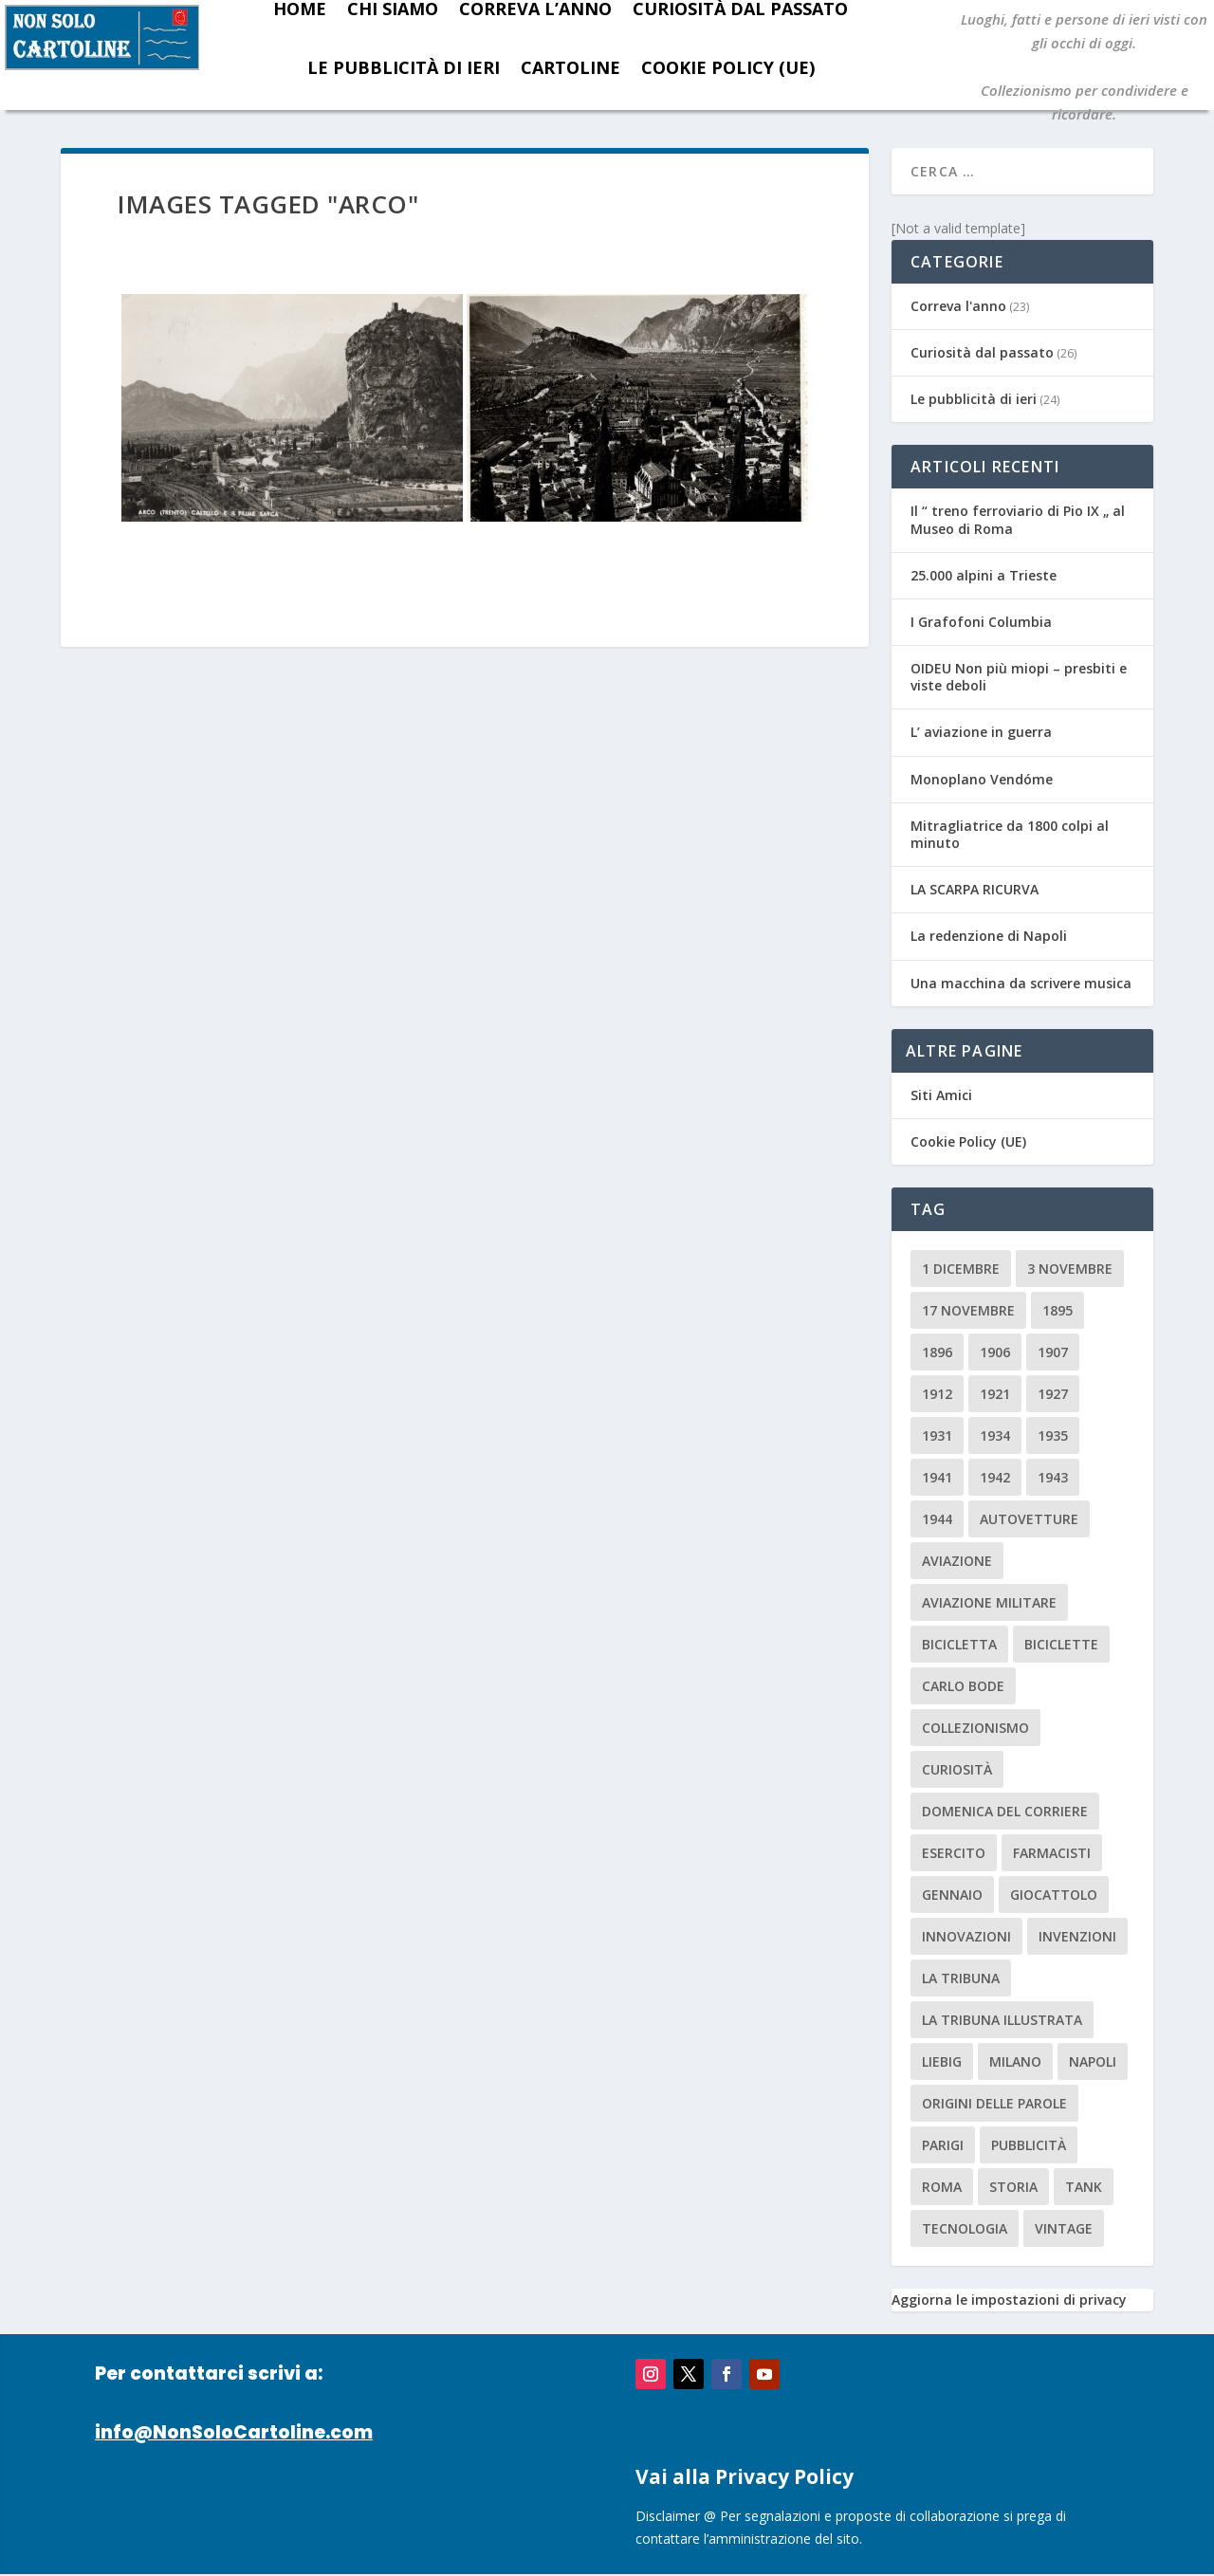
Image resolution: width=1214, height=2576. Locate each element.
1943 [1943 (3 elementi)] (1053, 1477)
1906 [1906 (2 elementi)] (995, 1352)
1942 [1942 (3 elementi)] (995, 1477)
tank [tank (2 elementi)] (1083, 2187)
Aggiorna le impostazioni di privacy (1009, 2300)
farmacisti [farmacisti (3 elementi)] (1052, 1853)
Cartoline (570, 67)
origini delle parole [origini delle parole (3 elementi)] (994, 2103)
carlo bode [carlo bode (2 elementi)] (963, 1686)
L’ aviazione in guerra (981, 732)
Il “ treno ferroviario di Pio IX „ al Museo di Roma (1017, 519)
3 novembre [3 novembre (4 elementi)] (1070, 1269)
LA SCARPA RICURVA (974, 889)
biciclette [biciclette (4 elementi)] (1061, 1644)
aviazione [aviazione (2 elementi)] (957, 1561)
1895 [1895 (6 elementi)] (1057, 1310)
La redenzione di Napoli (988, 936)
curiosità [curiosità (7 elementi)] (957, 1769)
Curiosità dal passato (982, 352)
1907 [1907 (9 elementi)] (1053, 1352)
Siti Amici (941, 1095)
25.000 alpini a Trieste (983, 575)
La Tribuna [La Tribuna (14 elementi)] (961, 1978)
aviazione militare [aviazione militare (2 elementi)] (989, 1602)
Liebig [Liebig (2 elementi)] (942, 2061)
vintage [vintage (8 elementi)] (1064, 2228)
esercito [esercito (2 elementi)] (953, 1853)
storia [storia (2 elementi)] (1013, 2187)
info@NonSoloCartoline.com (234, 2432)
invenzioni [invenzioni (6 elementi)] (1077, 1936)
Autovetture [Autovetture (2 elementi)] (1029, 1519)
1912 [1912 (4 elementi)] (937, 1394)
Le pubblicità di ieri (403, 67)
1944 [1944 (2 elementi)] (937, 1519)
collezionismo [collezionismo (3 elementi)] (975, 1728)
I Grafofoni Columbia (981, 622)
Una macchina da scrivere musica (1020, 983)
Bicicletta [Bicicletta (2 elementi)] (959, 1644)
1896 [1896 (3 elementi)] (937, 1352)
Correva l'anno (958, 306)
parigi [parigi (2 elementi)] (943, 2145)
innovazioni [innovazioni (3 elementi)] (966, 1936)
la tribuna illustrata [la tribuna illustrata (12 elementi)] (1002, 2020)
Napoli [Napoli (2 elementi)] (1092, 2061)
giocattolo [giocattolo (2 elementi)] (1053, 1895)
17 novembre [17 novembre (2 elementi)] (968, 1310)
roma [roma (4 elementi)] (942, 2187)
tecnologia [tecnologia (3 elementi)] (964, 2228)
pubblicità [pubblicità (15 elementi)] (1028, 2145)
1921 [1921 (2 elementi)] (995, 1394)
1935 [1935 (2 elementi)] (1053, 1435)
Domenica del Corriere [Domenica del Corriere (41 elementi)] (1005, 1811)
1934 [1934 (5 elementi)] (995, 1435)
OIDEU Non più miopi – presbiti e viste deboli (1018, 676)
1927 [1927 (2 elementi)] (1053, 1394)
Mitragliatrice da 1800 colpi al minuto (1009, 834)
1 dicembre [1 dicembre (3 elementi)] (961, 1269)
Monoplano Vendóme (981, 779)
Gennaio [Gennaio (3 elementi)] (952, 1895)
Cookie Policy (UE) (728, 67)
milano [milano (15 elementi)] (1015, 2061)
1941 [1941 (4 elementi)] (937, 1477)
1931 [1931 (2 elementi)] (937, 1435)
